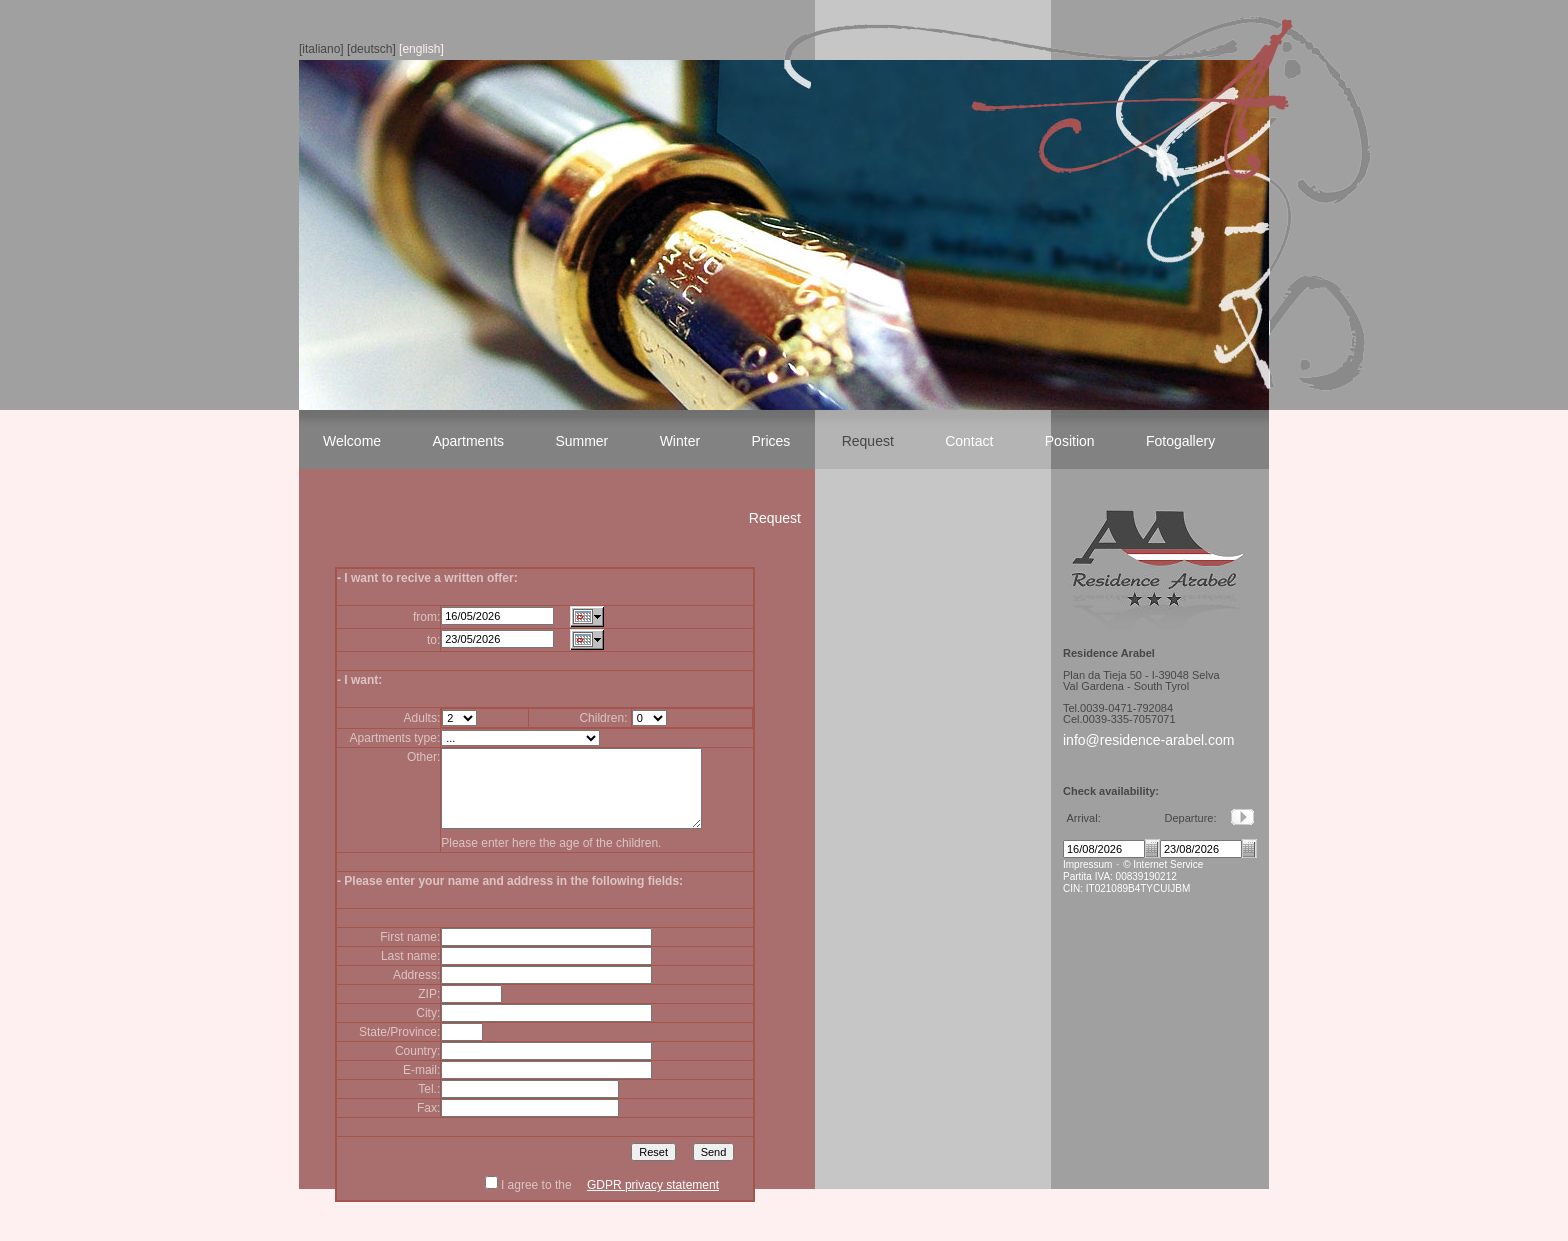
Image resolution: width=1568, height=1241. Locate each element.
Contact (969, 441)
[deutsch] (371, 49)
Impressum (1087, 864)
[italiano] (321, 49)
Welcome (352, 441)
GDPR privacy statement (653, 1200)
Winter (680, 441)
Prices (770, 441)
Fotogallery (1180, 441)
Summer (581, 441)
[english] (421, 49)
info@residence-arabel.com (1148, 740)
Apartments (468, 441)
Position (1070, 441)
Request (868, 441)
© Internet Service (1163, 864)
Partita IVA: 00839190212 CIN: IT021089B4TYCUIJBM (1126, 882)
